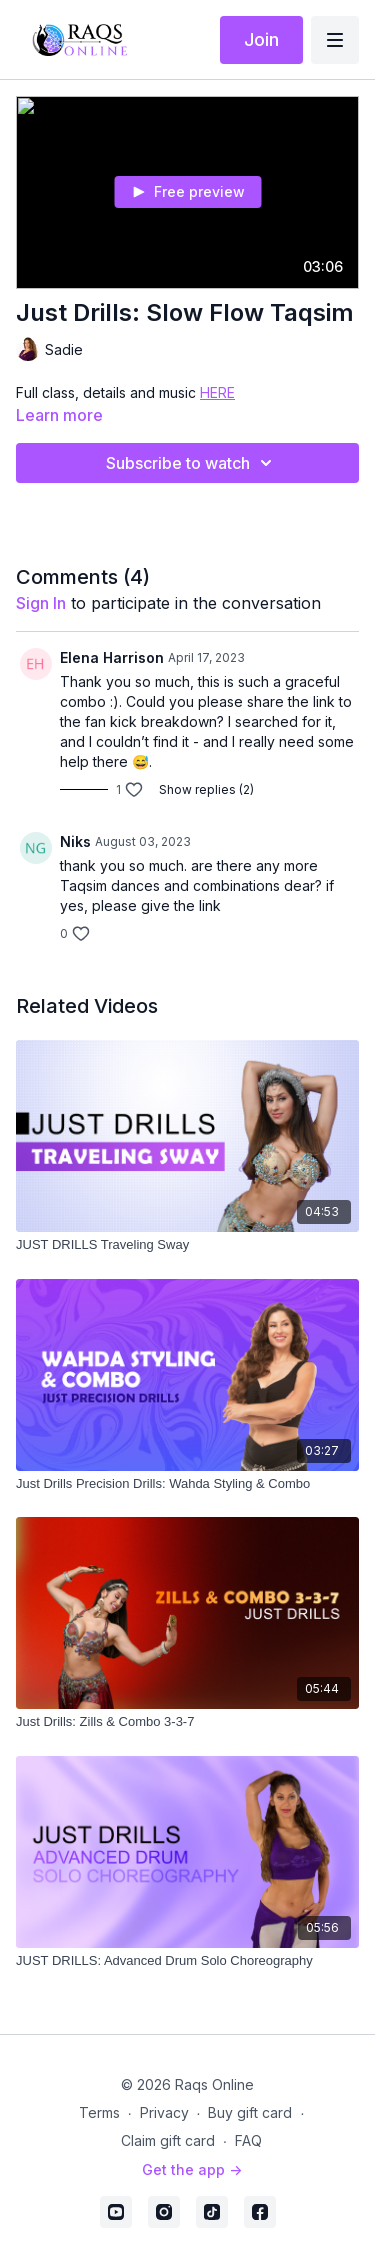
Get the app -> (192, 2169)
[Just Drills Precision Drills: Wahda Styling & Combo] (187, 1484)
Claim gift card (168, 2140)
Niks (75, 841)
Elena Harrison (112, 657)
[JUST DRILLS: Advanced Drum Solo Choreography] (187, 1961)
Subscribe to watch (192, 463)
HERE (217, 392)
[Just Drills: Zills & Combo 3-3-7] (187, 1722)
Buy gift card (250, 2112)
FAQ (248, 2140)
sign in (41, 603)
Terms (99, 2112)
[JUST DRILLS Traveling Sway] (187, 1245)
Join (261, 39)
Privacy (164, 2112)
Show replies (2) (206, 789)
